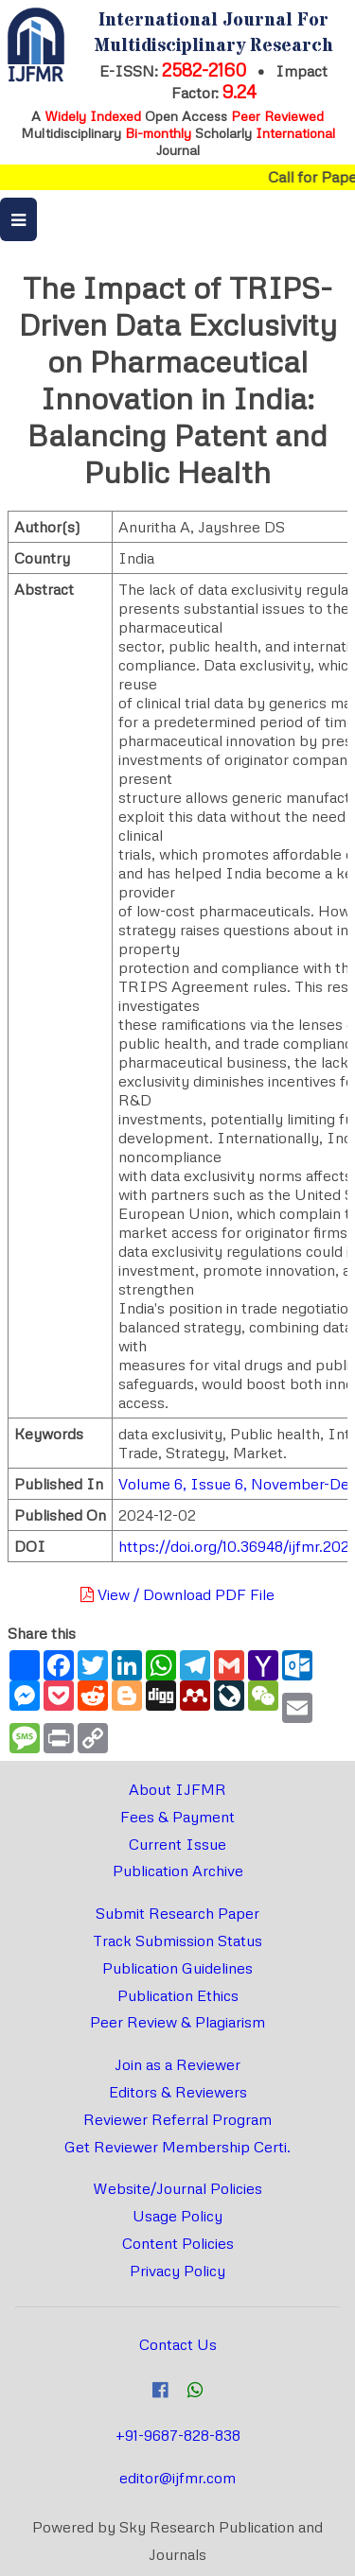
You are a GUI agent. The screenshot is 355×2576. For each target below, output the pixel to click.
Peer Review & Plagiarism (177, 2021)
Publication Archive (178, 1870)
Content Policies (178, 2243)
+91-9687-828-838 (177, 2435)
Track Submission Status (177, 1940)
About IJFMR (177, 1789)
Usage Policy (177, 2215)
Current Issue (177, 1844)
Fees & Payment (177, 1816)
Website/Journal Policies (177, 2188)
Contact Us (178, 2344)
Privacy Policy (177, 2270)
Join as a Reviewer (177, 2064)
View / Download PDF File (177, 1594)
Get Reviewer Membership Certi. (177, 2146)
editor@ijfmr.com (177, 2477)
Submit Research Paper (177, 1913)
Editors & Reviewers (178, 2091)
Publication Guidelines (177, 1967)
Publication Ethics (178, 1995)
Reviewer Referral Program (177, 2119)
